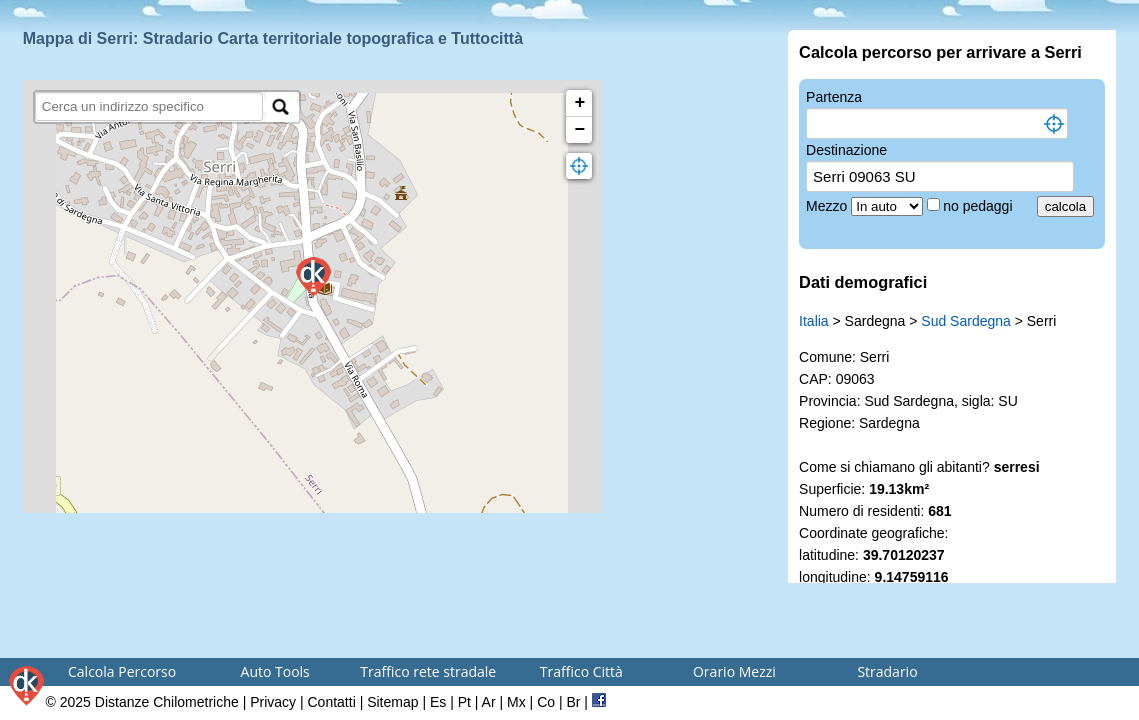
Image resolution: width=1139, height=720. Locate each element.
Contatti (332, 702)
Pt (464, 702)
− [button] (579, 130)
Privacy (273, 702)
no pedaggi (979, 206)
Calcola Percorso (122, 671)
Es (438, 702)
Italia (814, 321)
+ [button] (579, 103)
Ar (489, 702)
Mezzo (828, 206)
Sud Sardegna (966, 321)
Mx (516, 702)
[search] (149, 106)
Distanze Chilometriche (167, 702)
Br (573, 702)
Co (546, 702)
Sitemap (392, 702)
